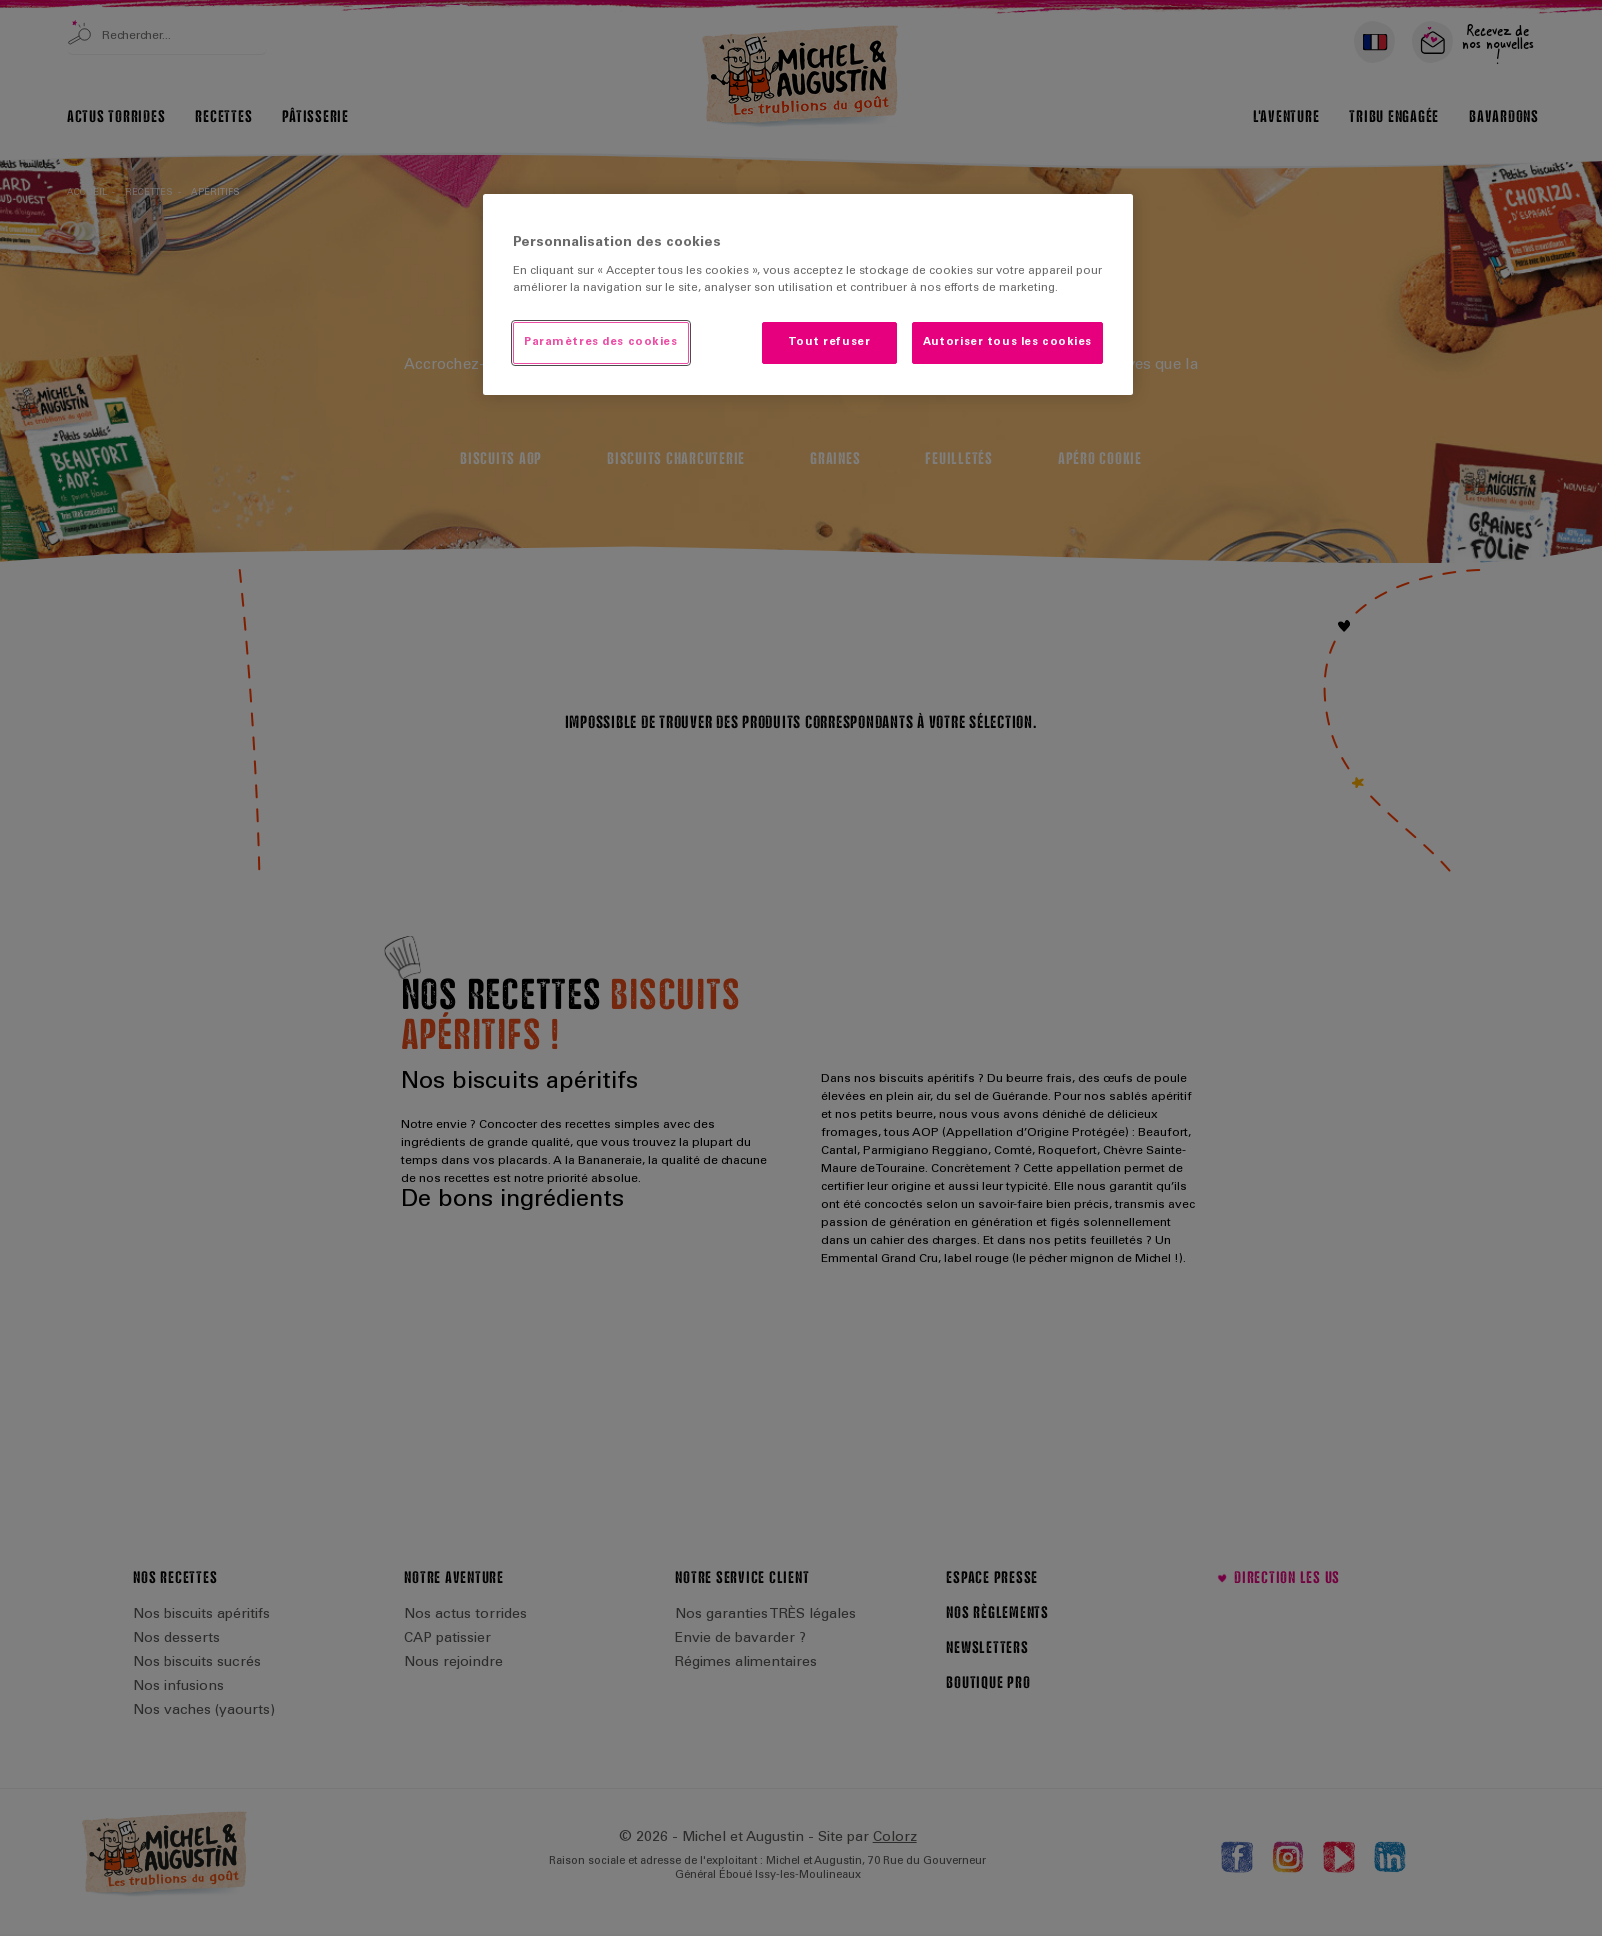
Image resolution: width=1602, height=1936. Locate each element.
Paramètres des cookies (601, 342)
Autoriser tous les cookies (1007, 342)
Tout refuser (829, 342)
